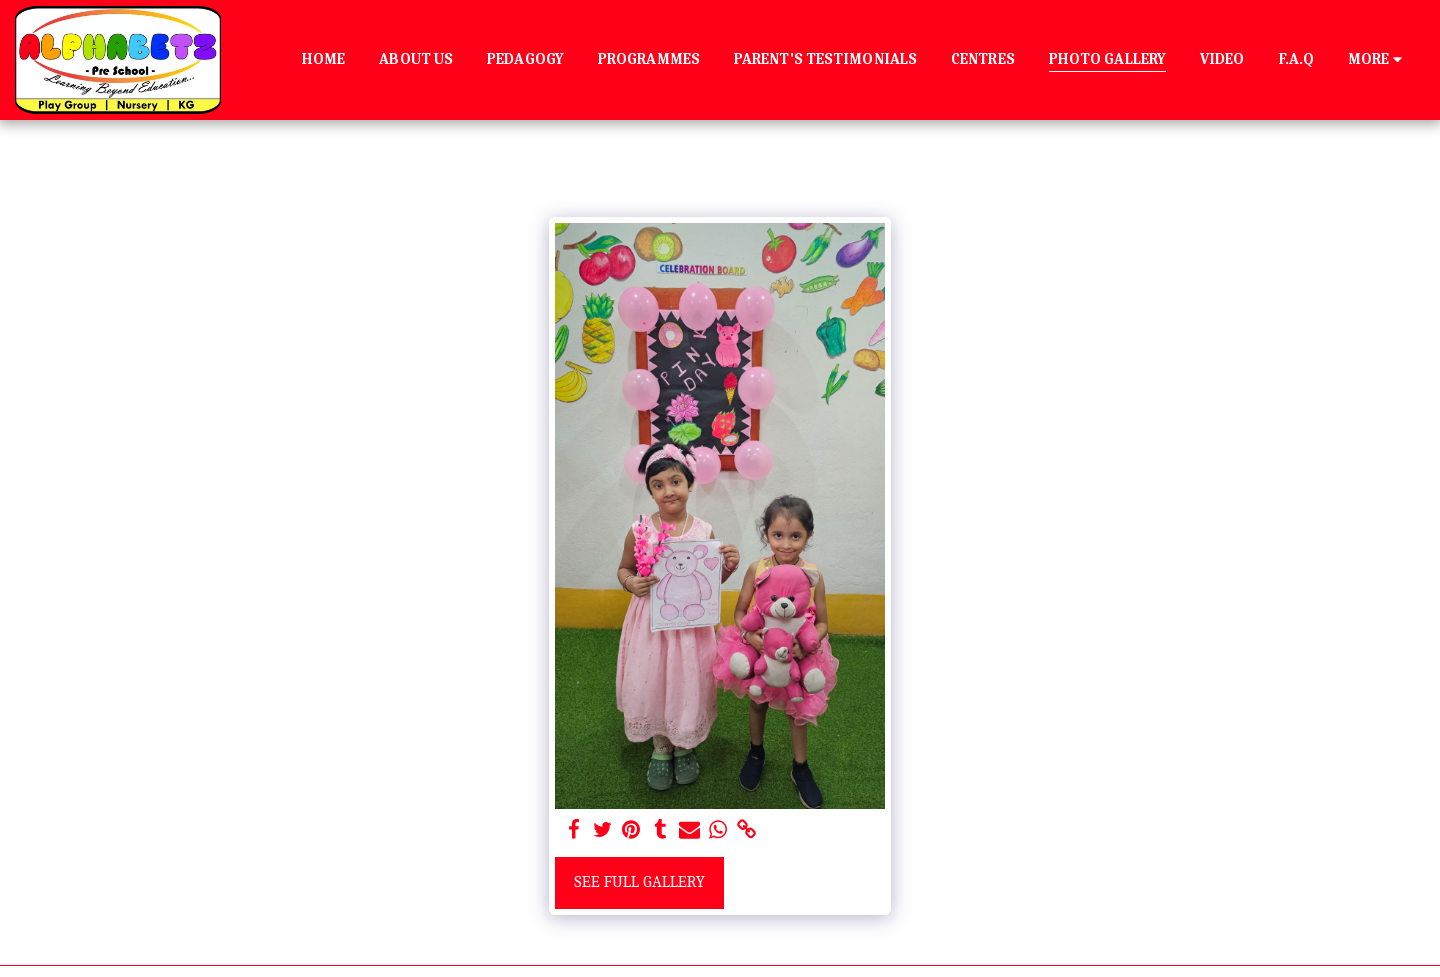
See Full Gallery (639, 881)
